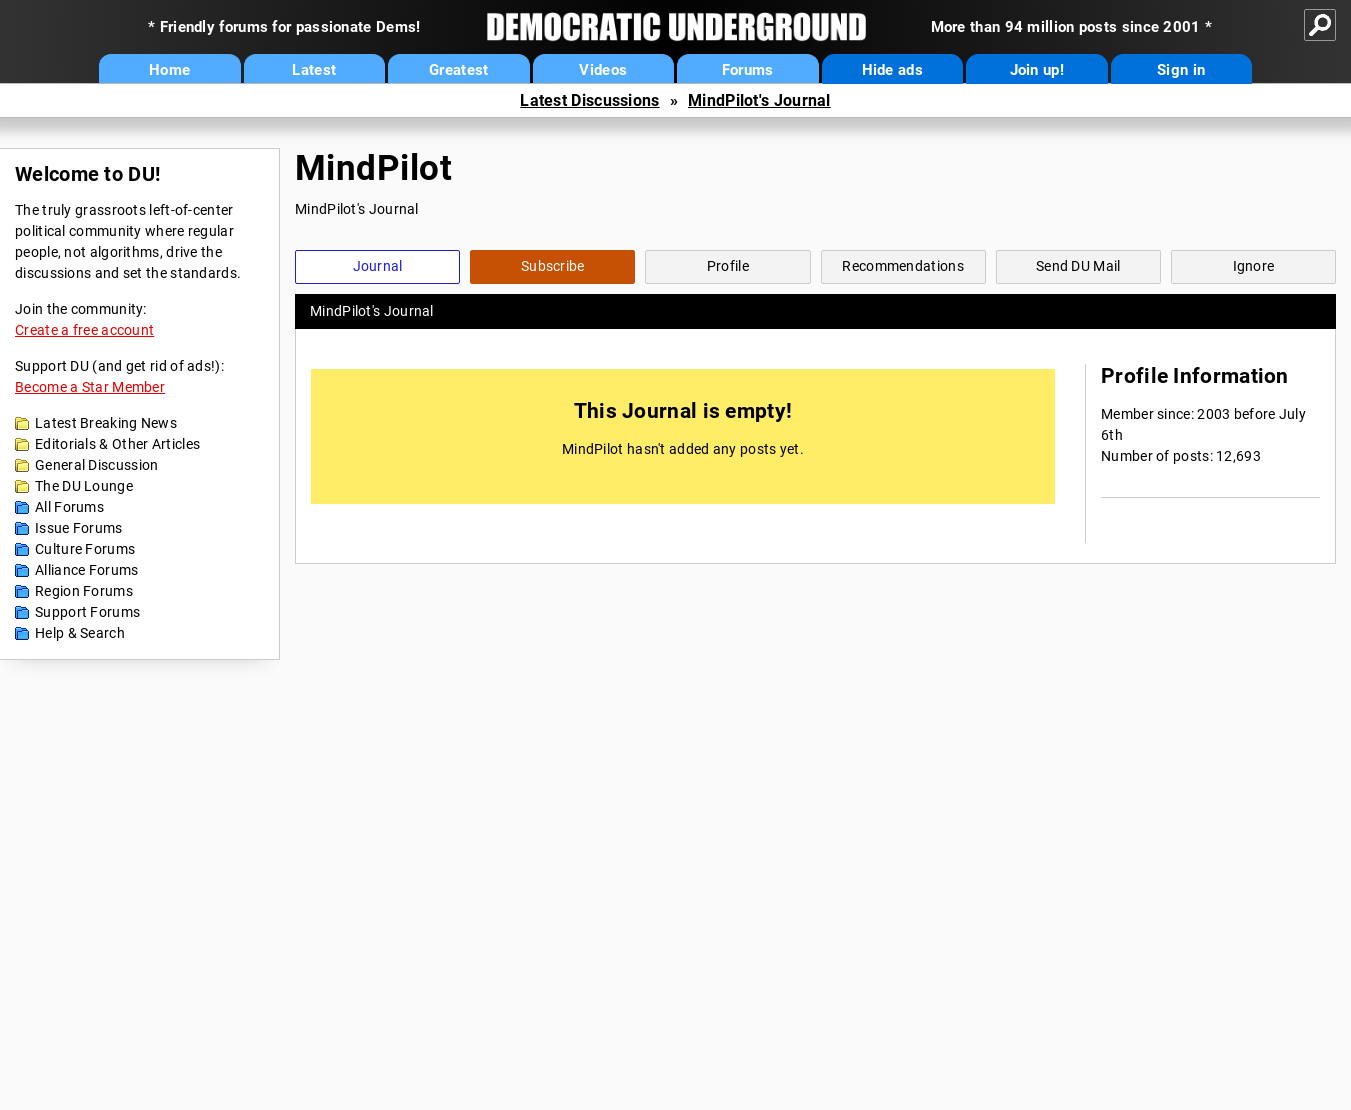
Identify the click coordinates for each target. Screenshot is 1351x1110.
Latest (314, 70)
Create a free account (84, 330)
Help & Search (80, 633)
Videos (603, 70)
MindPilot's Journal (759, 100)
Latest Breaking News (106, 423)
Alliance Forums (87, 570)
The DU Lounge (84, 486)
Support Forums (87, 612)
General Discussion (96, 465)
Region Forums (84, 591)
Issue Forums (79, 528)
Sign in (1181, 70)
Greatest (458, 70)
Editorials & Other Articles (117, 444)
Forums (748, 70)
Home (169, 70)
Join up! (1037, 70)
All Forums (69, 507)
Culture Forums (85, 549)
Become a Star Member (90, 387)
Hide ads (892, 70)
